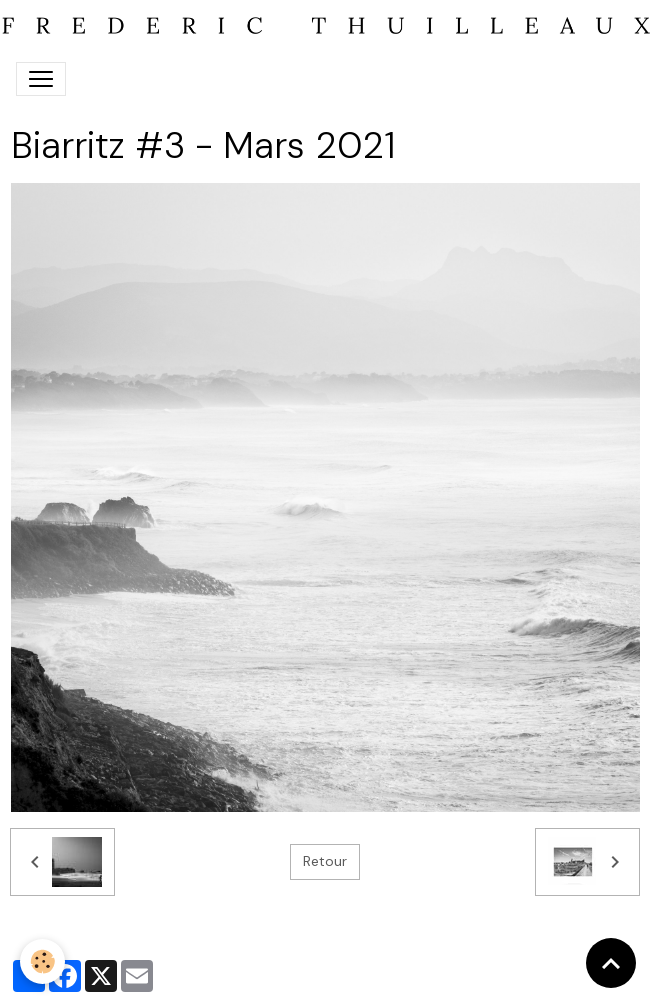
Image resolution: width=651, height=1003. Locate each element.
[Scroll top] (611, 963)
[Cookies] (42, 961)
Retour (325, 861)
